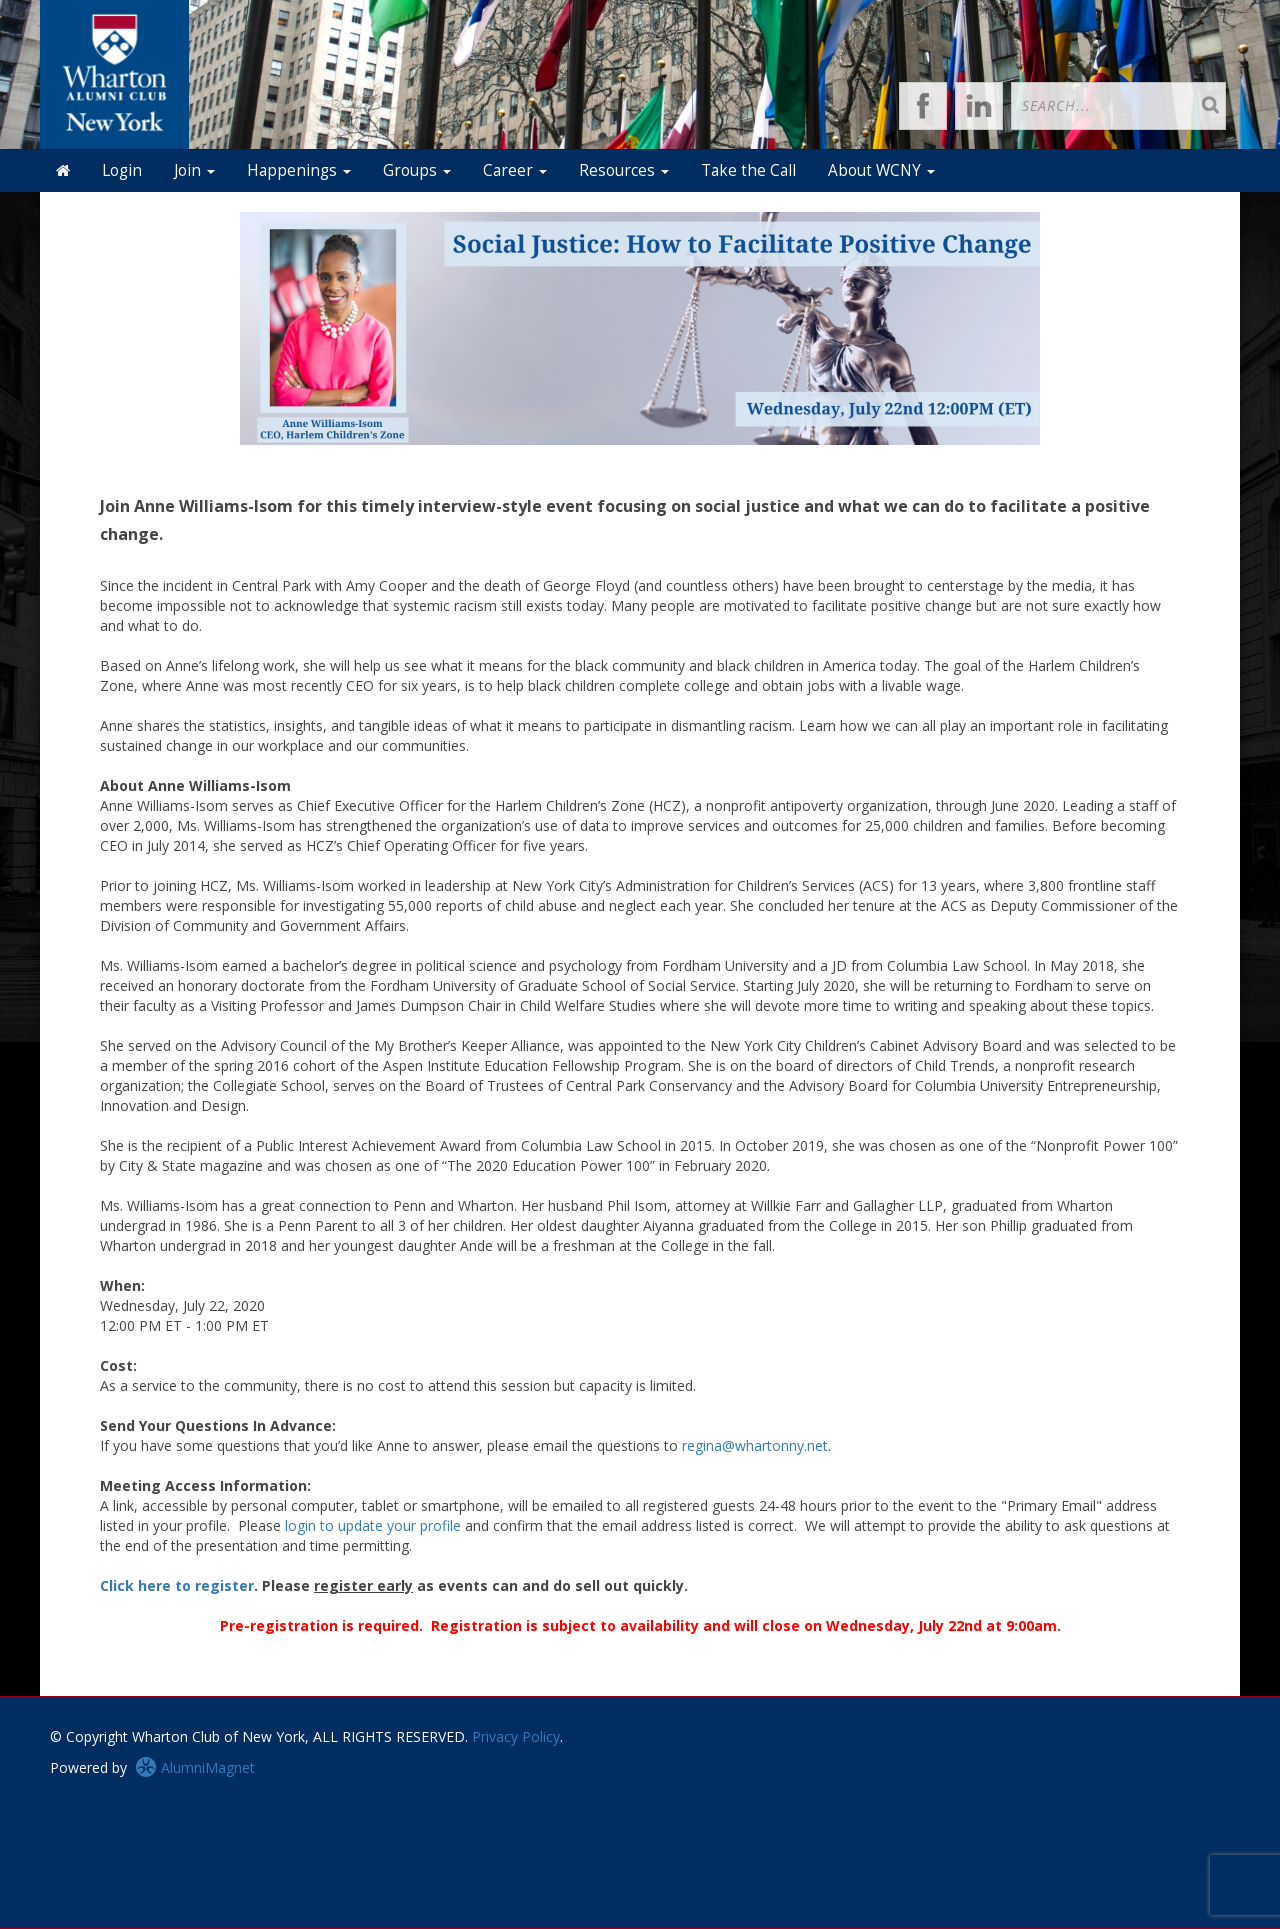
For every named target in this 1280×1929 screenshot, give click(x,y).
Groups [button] (417, 170)
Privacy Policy (516, 1736)
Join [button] (194, 170)
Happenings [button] (299, 170)
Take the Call (748, 170)
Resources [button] (624, 170)
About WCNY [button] (881, 170)
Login (122, 170)
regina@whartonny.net (755, 1445)
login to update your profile (373, 1525)
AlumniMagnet (195, 1767)
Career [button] (515, 170)
